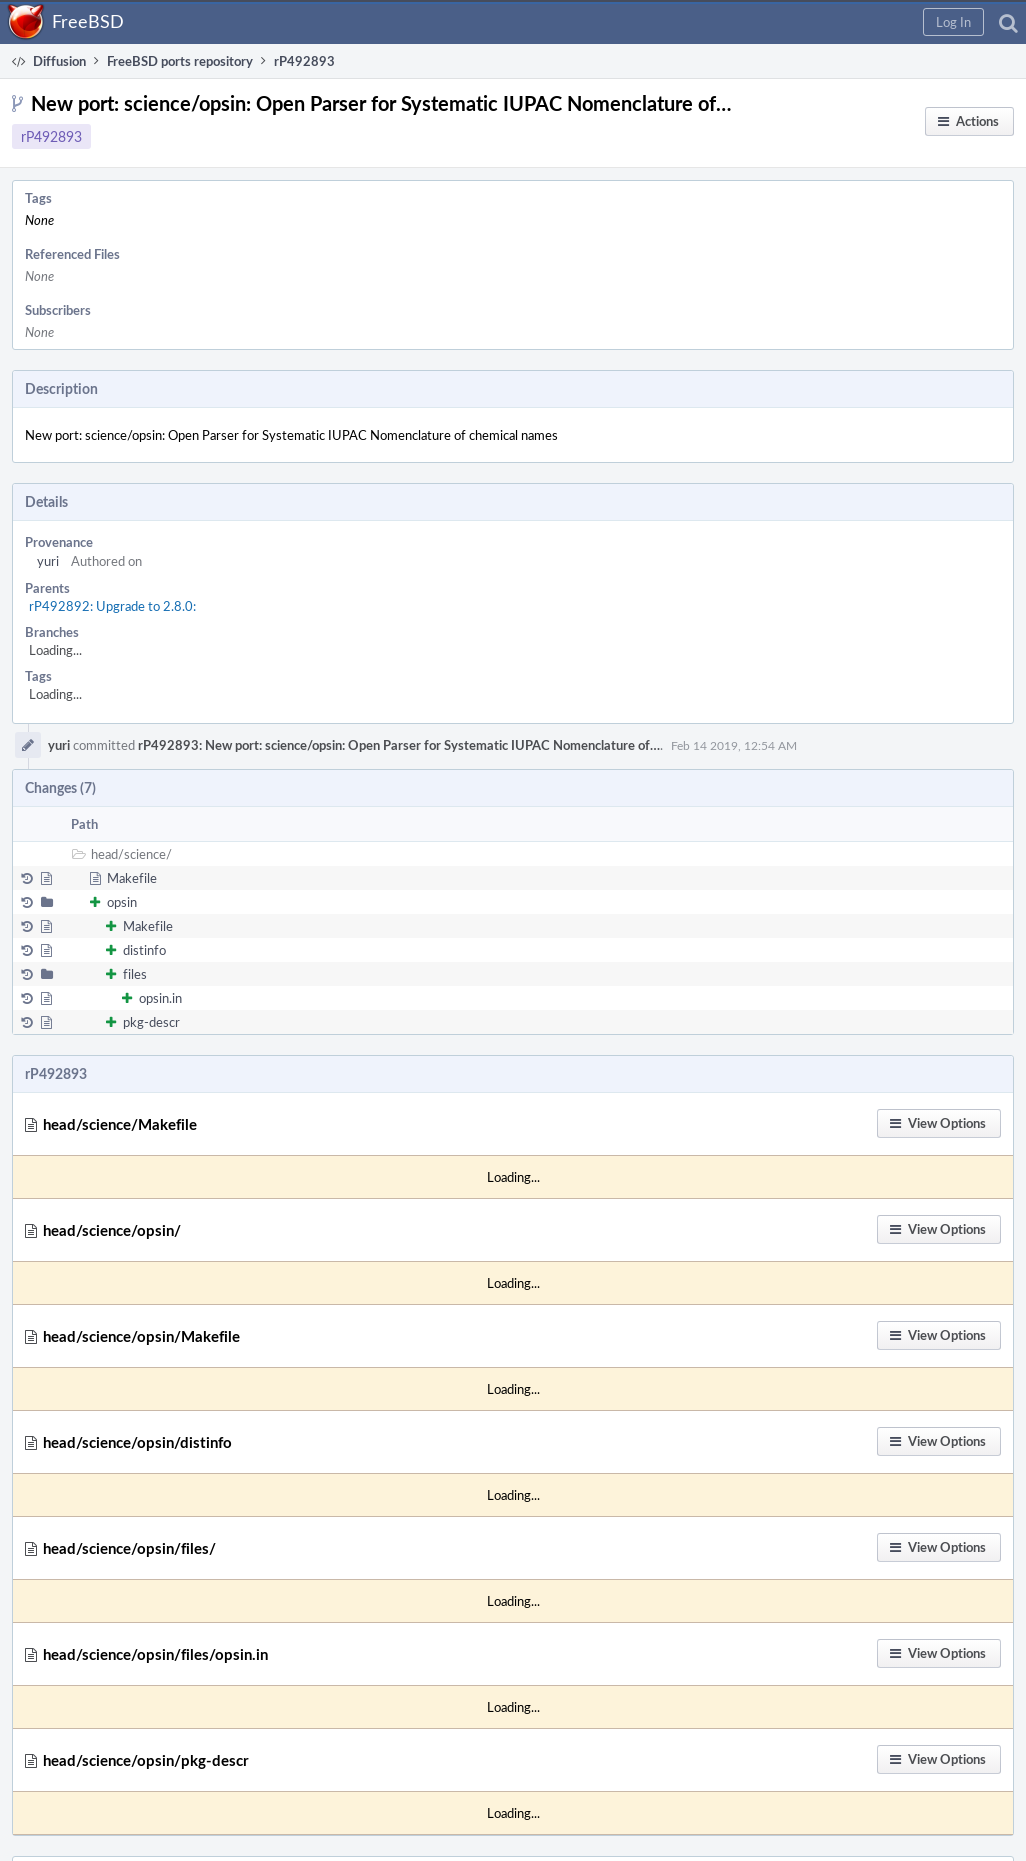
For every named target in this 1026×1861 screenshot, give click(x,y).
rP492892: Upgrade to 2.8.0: (112, 606)
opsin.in (160, 998)
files (135, 974)
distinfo (144, 950)
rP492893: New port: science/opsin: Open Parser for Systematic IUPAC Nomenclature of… (399, 745)
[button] (953, 22)
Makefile (132, 878)
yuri (48, 561)
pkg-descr (151, 1022)
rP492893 (51, 136)
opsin (122, 902)
